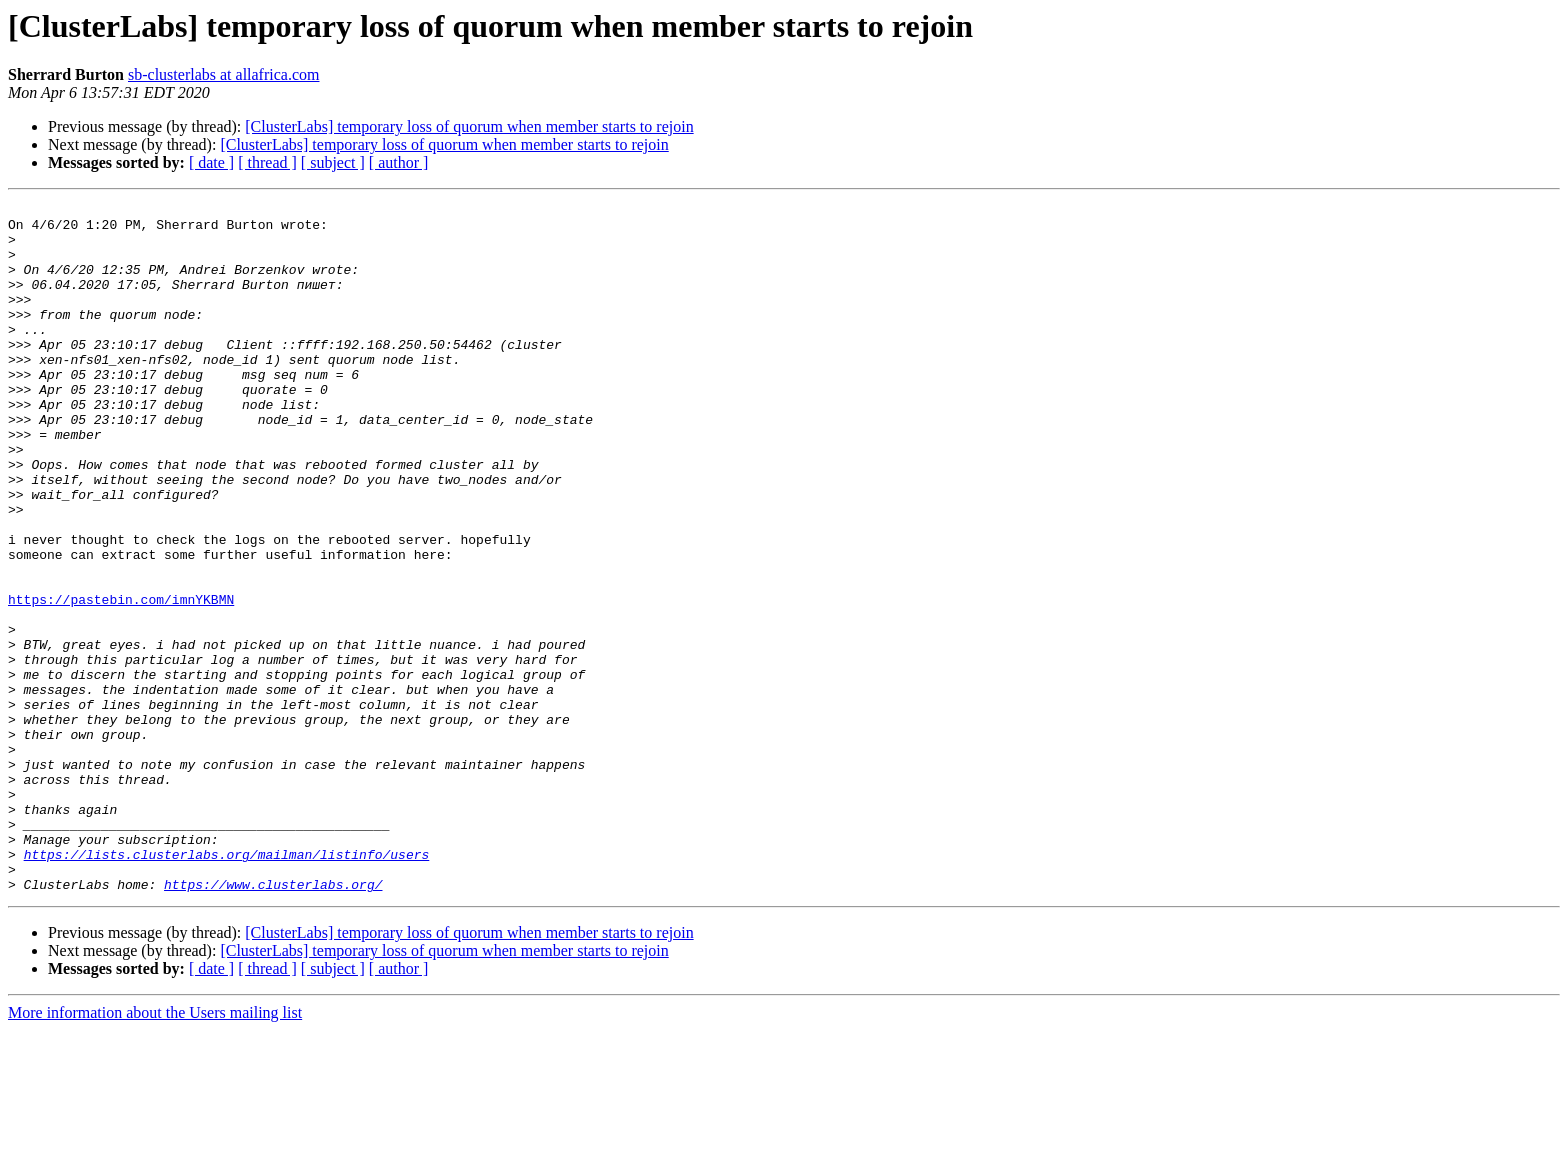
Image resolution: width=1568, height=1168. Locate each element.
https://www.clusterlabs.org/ (273, 1022)
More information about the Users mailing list (155, 1150)
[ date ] (211, 162)
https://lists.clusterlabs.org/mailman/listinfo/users (227, 986)
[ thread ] (267, 162)
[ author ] (399, 162)
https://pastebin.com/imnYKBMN (121, 680)
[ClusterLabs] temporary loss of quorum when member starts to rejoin (469, 126)
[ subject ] (333, 162)
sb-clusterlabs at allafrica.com (223, 74)
